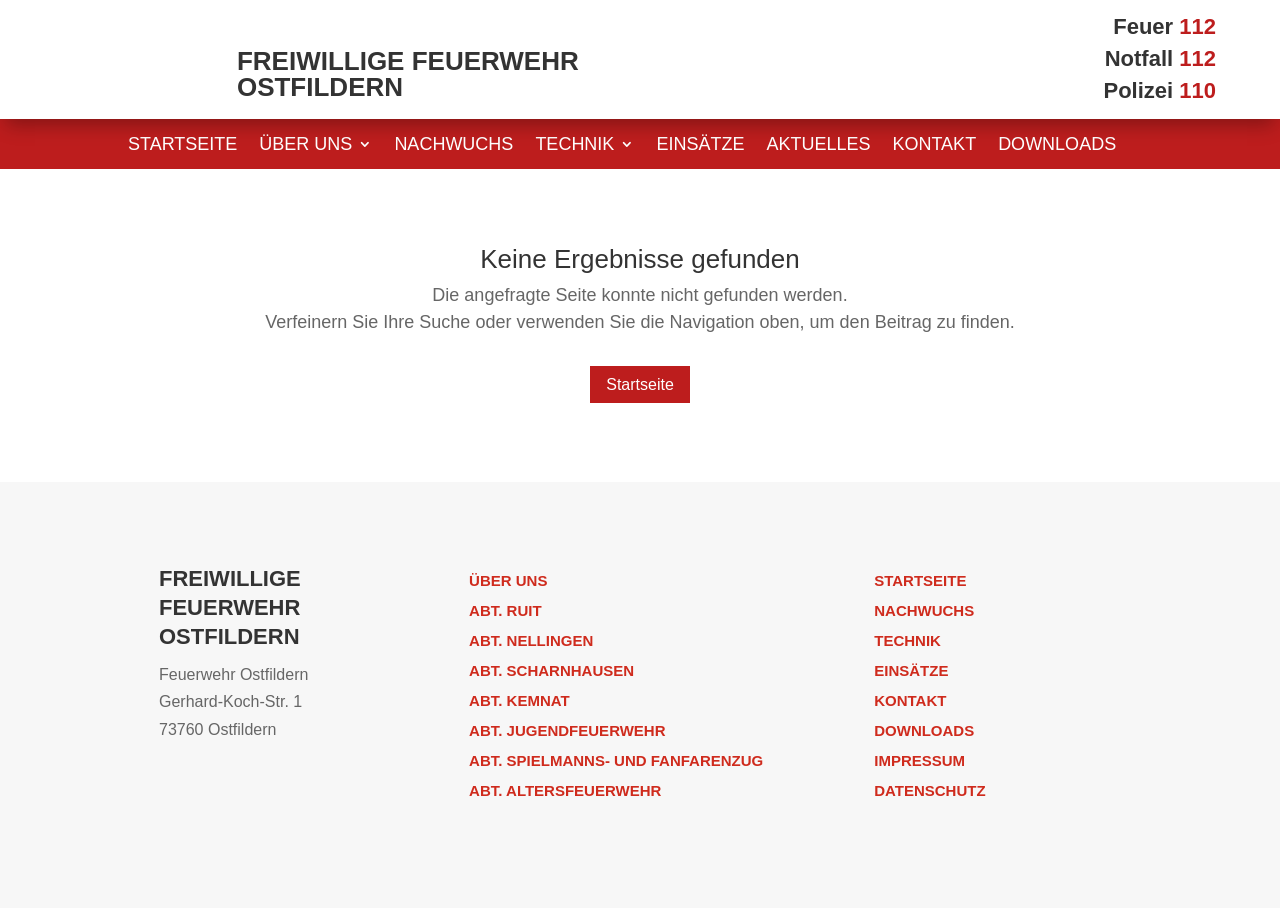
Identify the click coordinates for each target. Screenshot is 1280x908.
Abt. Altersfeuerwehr (565, 790)
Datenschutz (929, 790)
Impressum (919, 760)
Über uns (305, 145)
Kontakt (934, 145)
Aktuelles (818, 145)
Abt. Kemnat (519, 700)
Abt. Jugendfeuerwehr (567, 730)
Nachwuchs (453, 145)
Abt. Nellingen (531, 640)
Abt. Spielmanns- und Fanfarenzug (616, 760)
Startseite (182, 145)
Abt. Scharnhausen (551, 670)
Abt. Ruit (505, 610)
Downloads (1057, 145)
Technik (574, 145)
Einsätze (700, 145)
